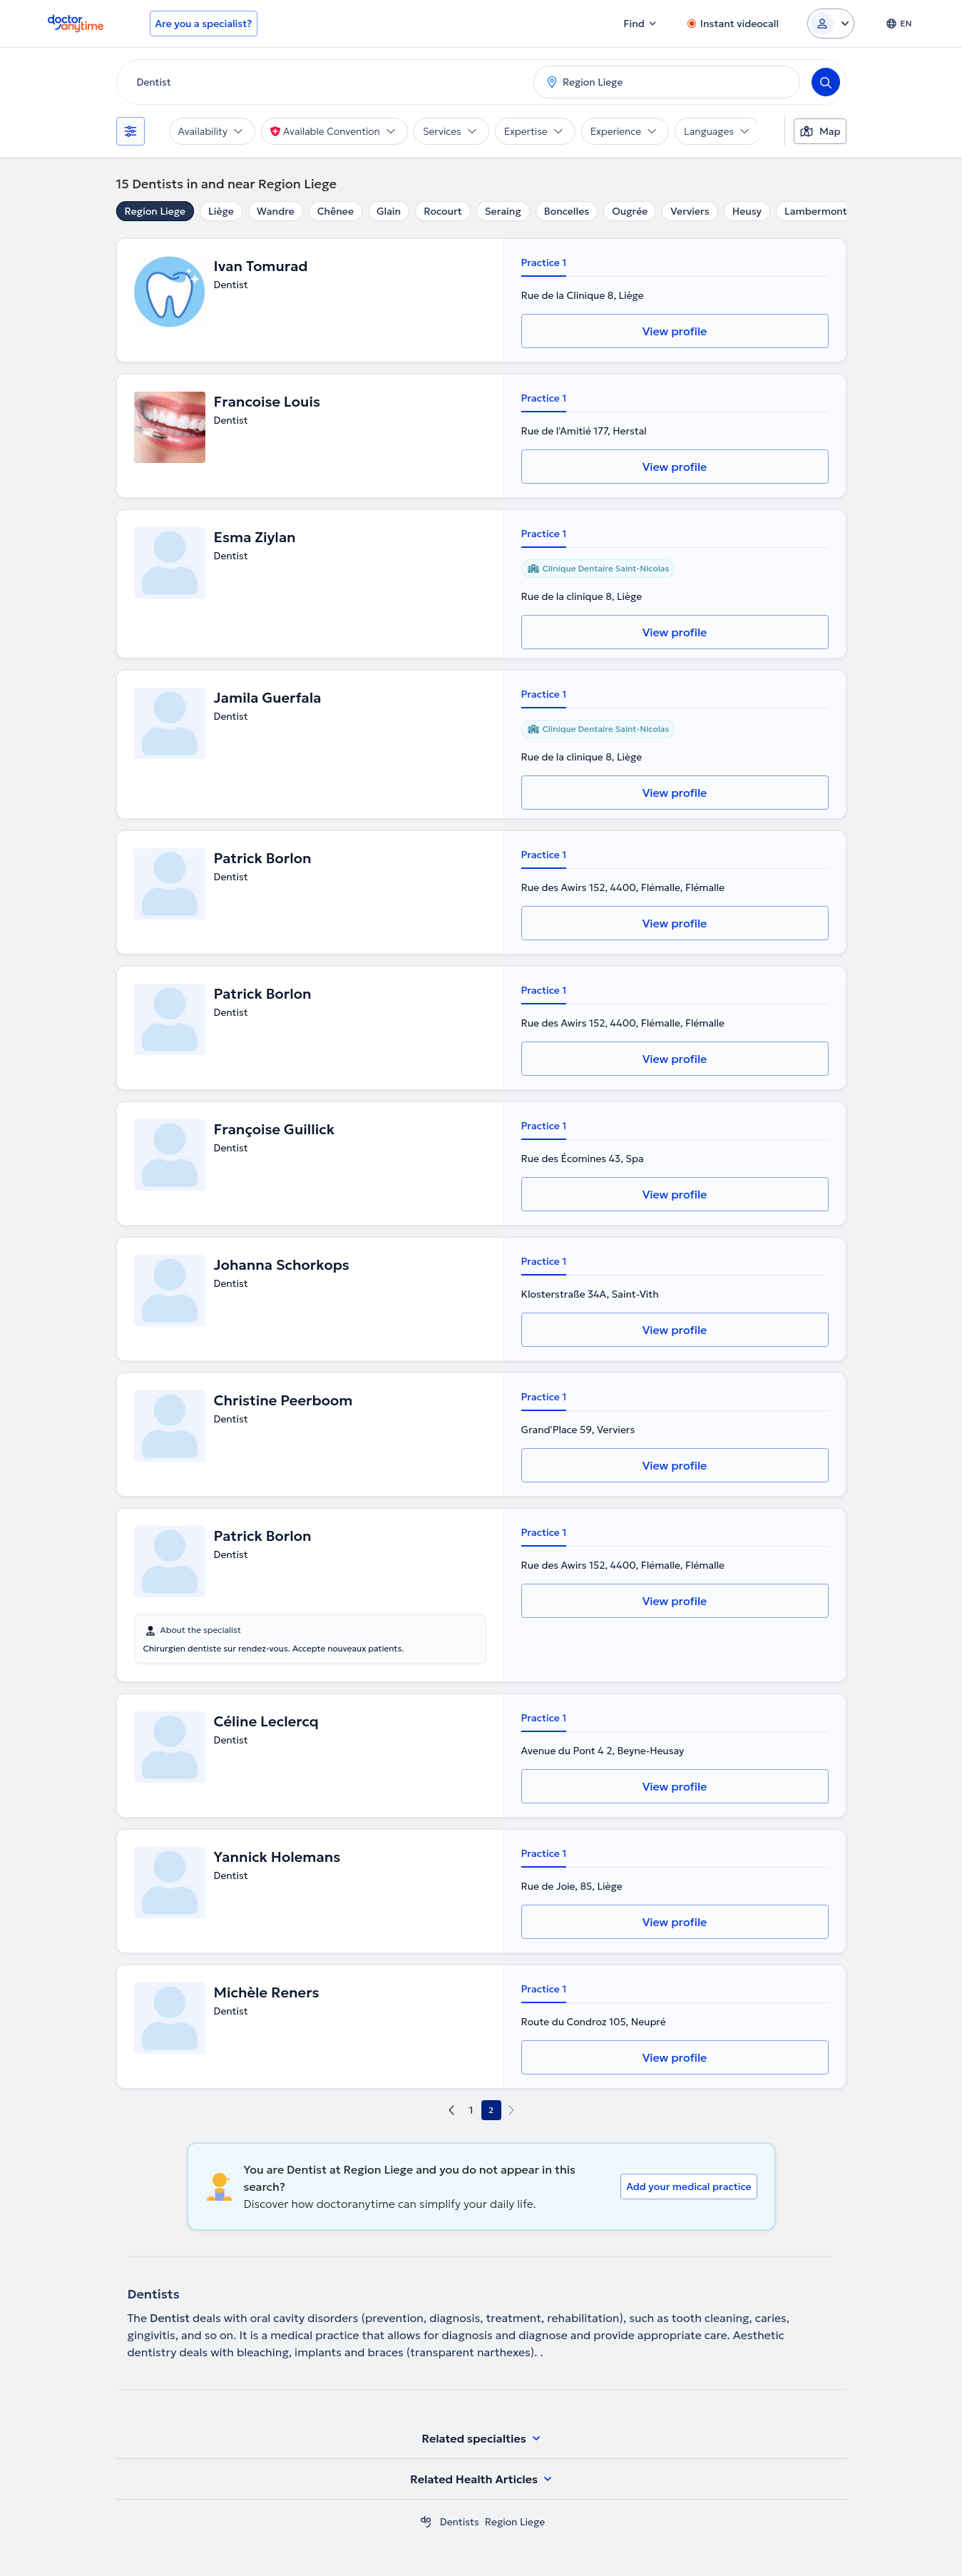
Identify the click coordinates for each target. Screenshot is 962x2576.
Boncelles (566, 211)
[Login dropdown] (830, 24)
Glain (389, 211)
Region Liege (155, 211)
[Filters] (130, 131)
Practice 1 (544, 262)
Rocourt (443, 211)
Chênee (335, 211)
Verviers (689, 211)
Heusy (747, 211)
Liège (221, 211)
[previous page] (451, 2110)
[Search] (826, 82)
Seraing (503, 211)
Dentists (459, 2521)
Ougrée (630, 211)
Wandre (276, 211)
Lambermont (815, 211)
